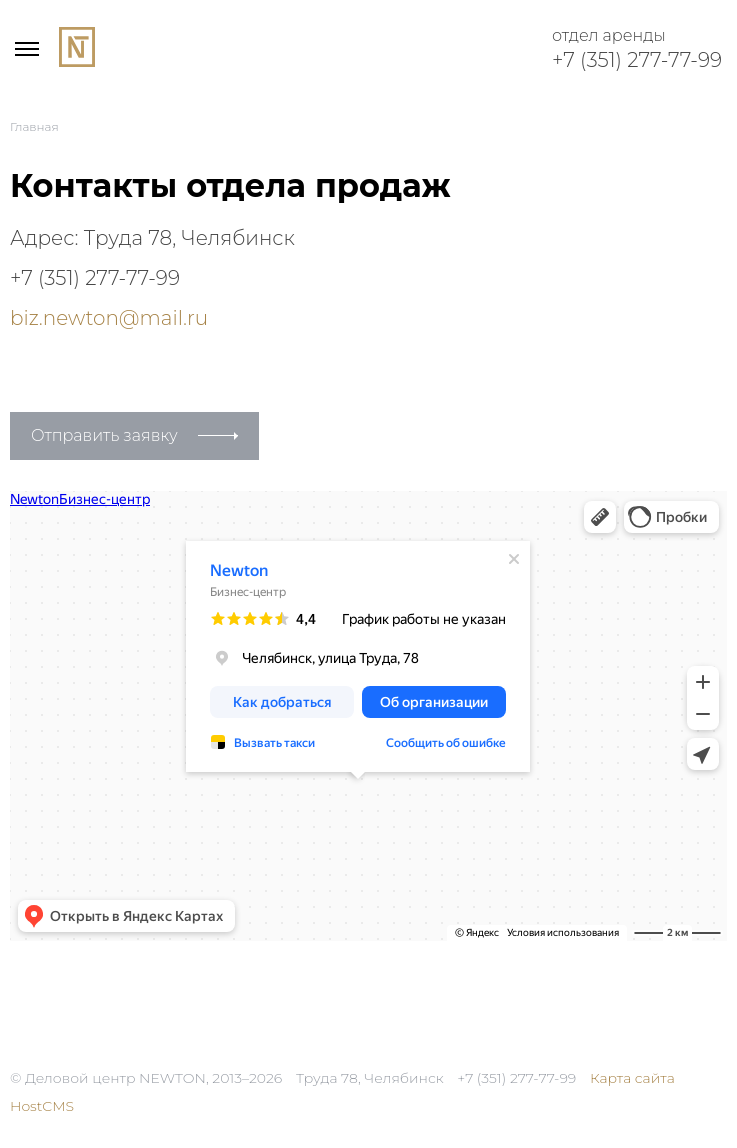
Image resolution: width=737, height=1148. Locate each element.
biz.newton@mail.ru (109, 318)
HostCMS (42, 1106)
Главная (34, 126)
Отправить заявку (104, 435)
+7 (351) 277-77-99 (637, 60)
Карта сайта (632, 1078)
